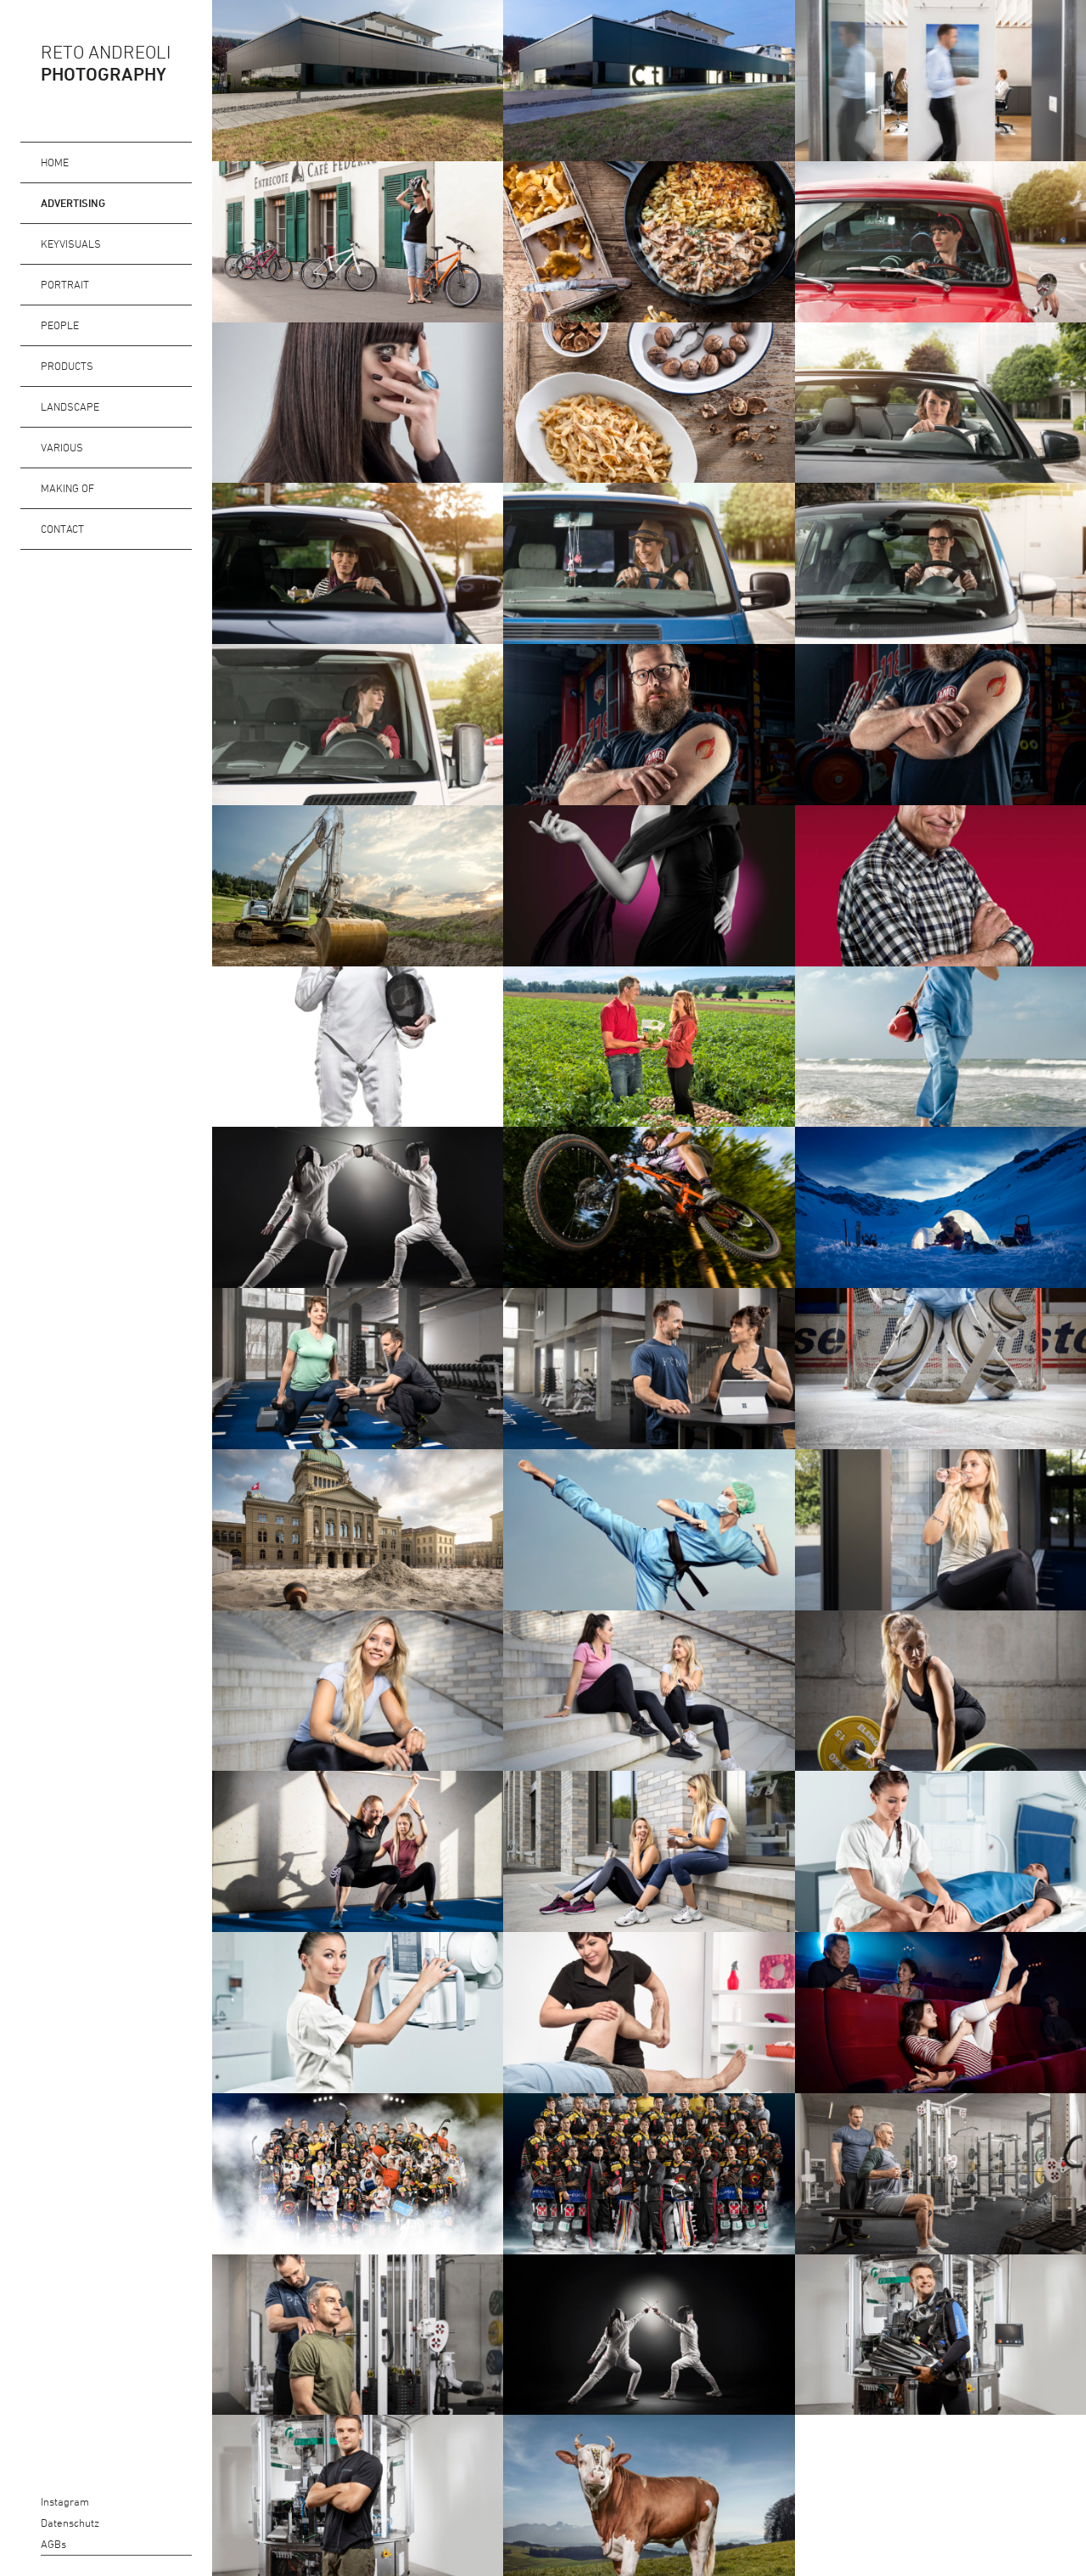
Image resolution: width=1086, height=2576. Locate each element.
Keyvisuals (71, 243)
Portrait (65, 284)
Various (62, 447)
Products (67, 365)
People (60, 325)
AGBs (30, 2544)
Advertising (73, 203)
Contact (62, 528)
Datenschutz (30, 2523)
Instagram (30, 2501)
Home (55, 162)
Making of (67, 488)
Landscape (70, 406)
